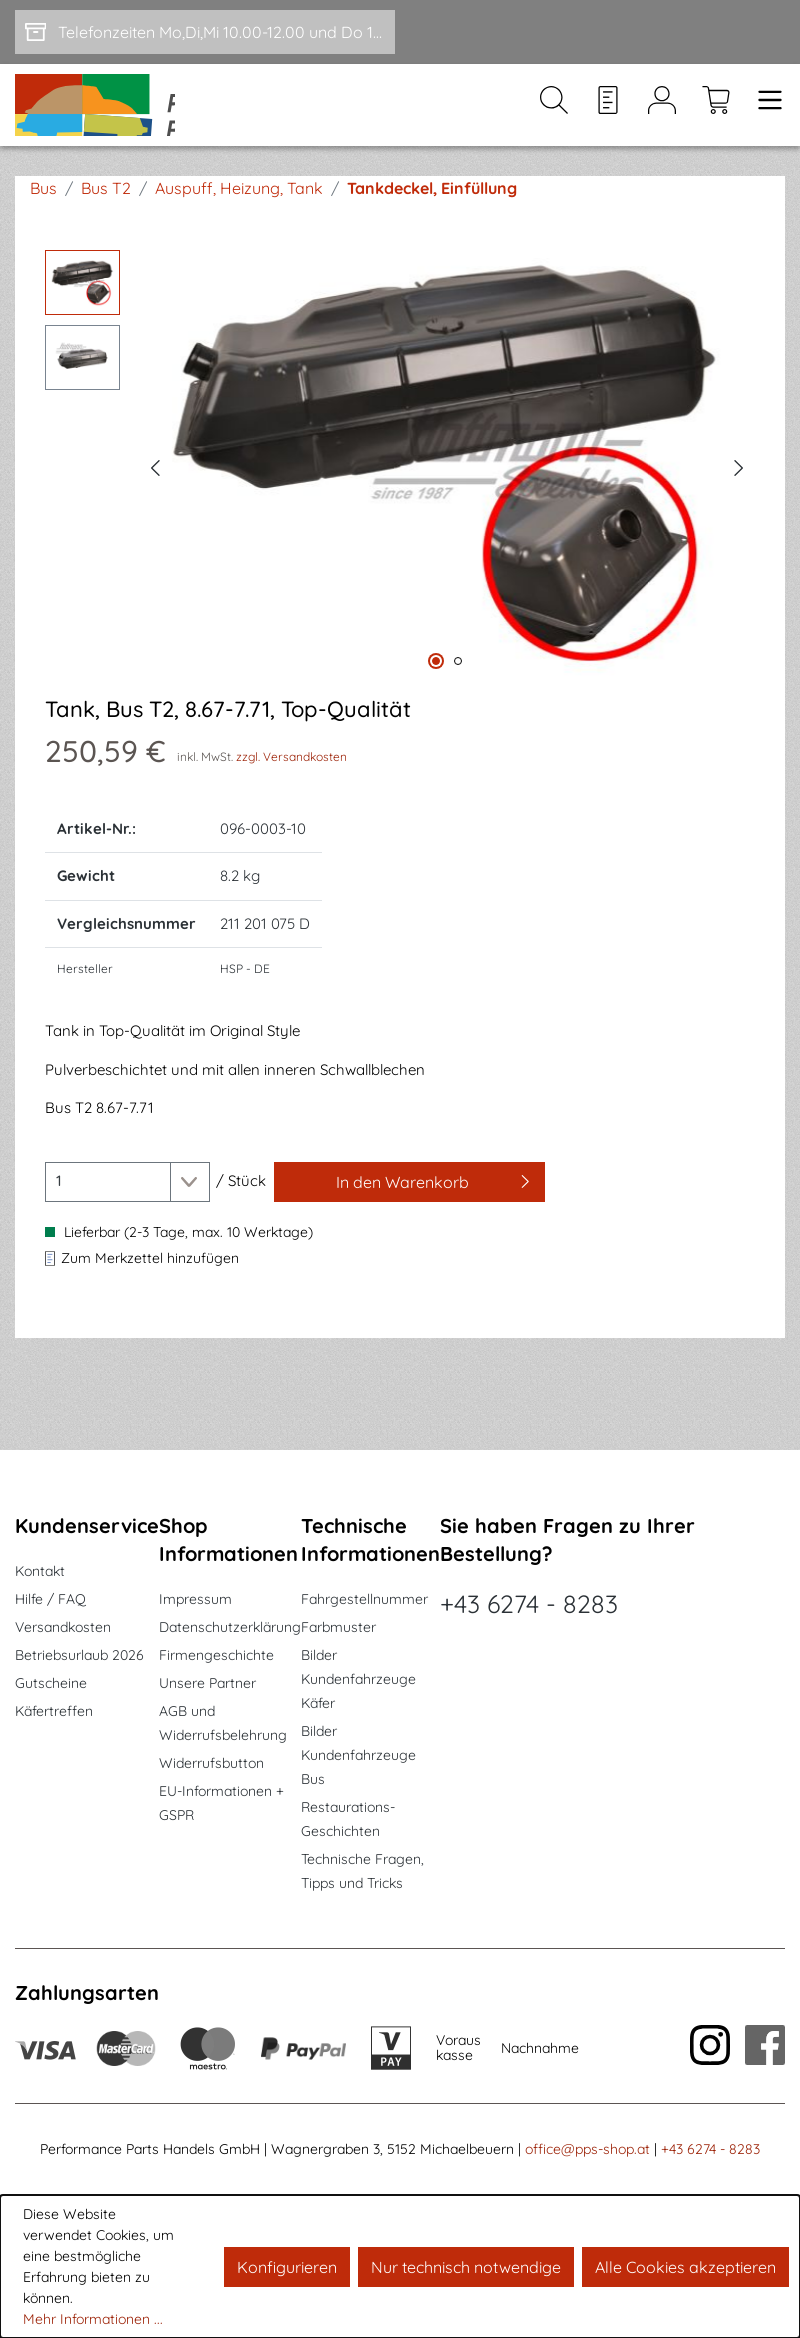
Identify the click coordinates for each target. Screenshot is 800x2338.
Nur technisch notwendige (466, 2267)
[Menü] (764, 120)
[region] (400, 496)
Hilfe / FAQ (50, 1599)
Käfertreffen (54, 1711)
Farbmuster (338, 1627)
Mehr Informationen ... (93, 2319)
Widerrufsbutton (211, 1763)
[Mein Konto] (662, 120)
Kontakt (40, 1571)
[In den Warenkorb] (409, 1212)
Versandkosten (63, 1627)
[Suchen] (554, 120)
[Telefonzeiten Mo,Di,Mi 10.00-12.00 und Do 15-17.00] (205, 32)
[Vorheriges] (155, 496)
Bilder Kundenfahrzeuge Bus (358, 1755)
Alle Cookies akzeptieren (685, 2267)
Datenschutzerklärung (230, 1627)
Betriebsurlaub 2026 (79, 1655)
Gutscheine (51, 1683)
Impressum (195, 1599)
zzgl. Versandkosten (291, 786)
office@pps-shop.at (587, 2149)
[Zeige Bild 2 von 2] (458, 692)
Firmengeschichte (216, 1655)
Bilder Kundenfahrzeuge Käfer (358, 1679)
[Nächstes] (739, 496)
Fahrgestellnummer (364, 1599)
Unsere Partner (207, 1683)
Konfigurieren (287, 2267)
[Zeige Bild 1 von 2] (436, 692)
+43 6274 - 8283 (529, 1603)
